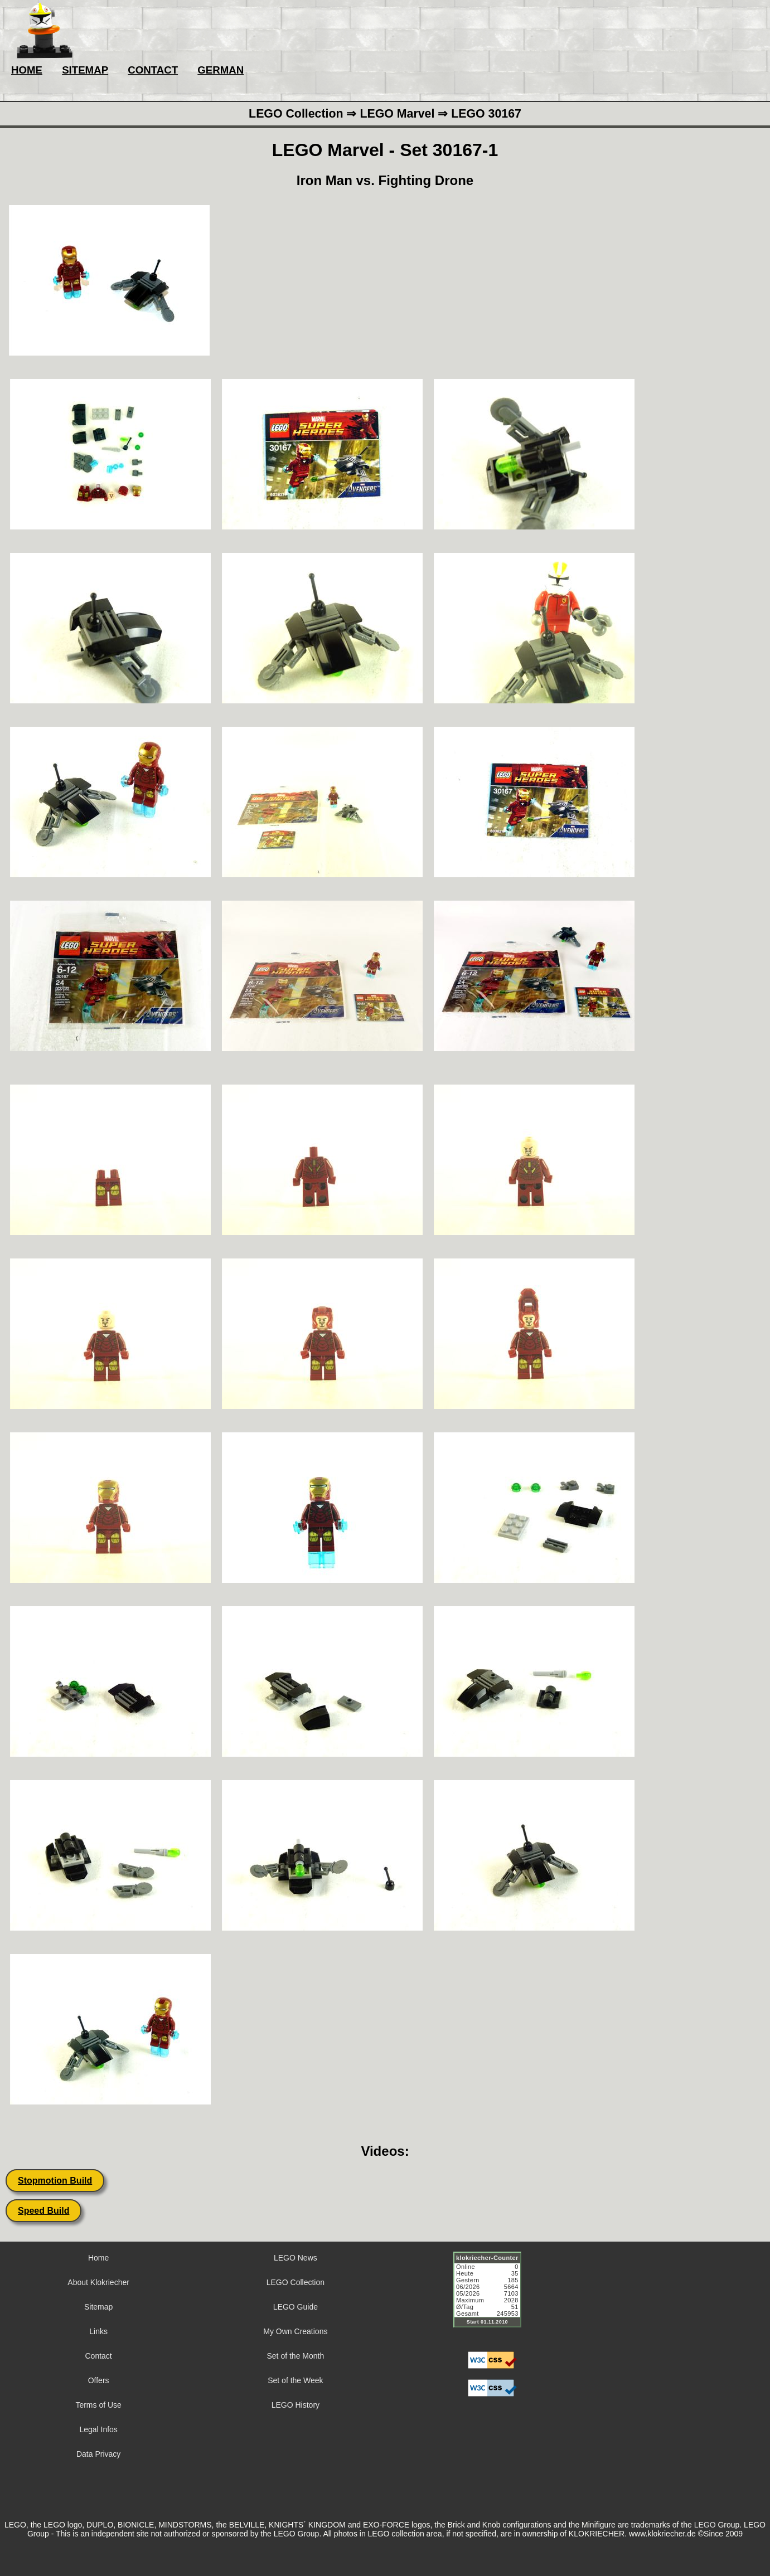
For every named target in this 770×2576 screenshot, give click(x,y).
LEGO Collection (296, 2282)
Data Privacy (98, 2453)
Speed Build (43, 2210)
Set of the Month (296, 2355)
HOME (26, 70)
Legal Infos (98, 2429)
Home (98, 2257)
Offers (98, 2380)
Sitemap (98, 2306)
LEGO (705, 2524)
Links (98, 2331)
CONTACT (153, 70)
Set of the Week (295, 2380)
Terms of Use (98, 2404)
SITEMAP (85, 70)
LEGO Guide (295, 2306)
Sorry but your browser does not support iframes (492, 2296)
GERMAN (220, 70)
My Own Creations (295, 2331)
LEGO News (295, 2257)
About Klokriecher (98, 2282)
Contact (98, 2355)
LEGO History (295, 2404)
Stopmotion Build (55, 2180)
